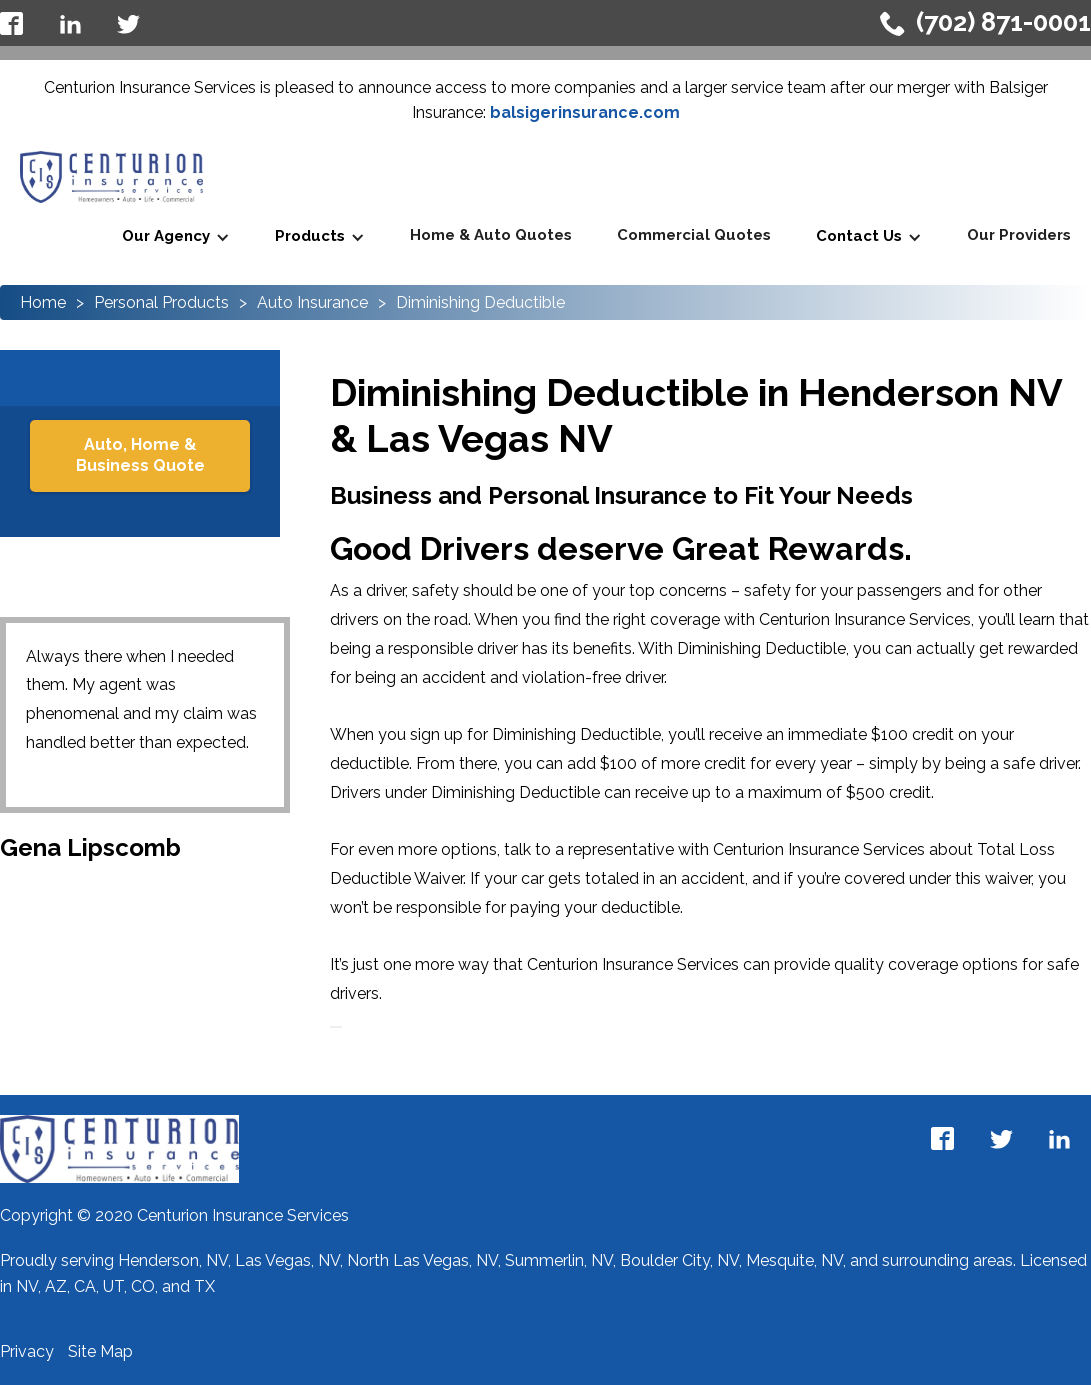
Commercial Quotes (694, 235)
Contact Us (859, 236)
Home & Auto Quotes (491, 235)
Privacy (29, 1351)
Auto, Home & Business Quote (140, 455)
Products (310, 236)
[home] (111, 177)
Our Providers (1019, 235)
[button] (176, 237)
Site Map (100, 1351)
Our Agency (166, 236)
